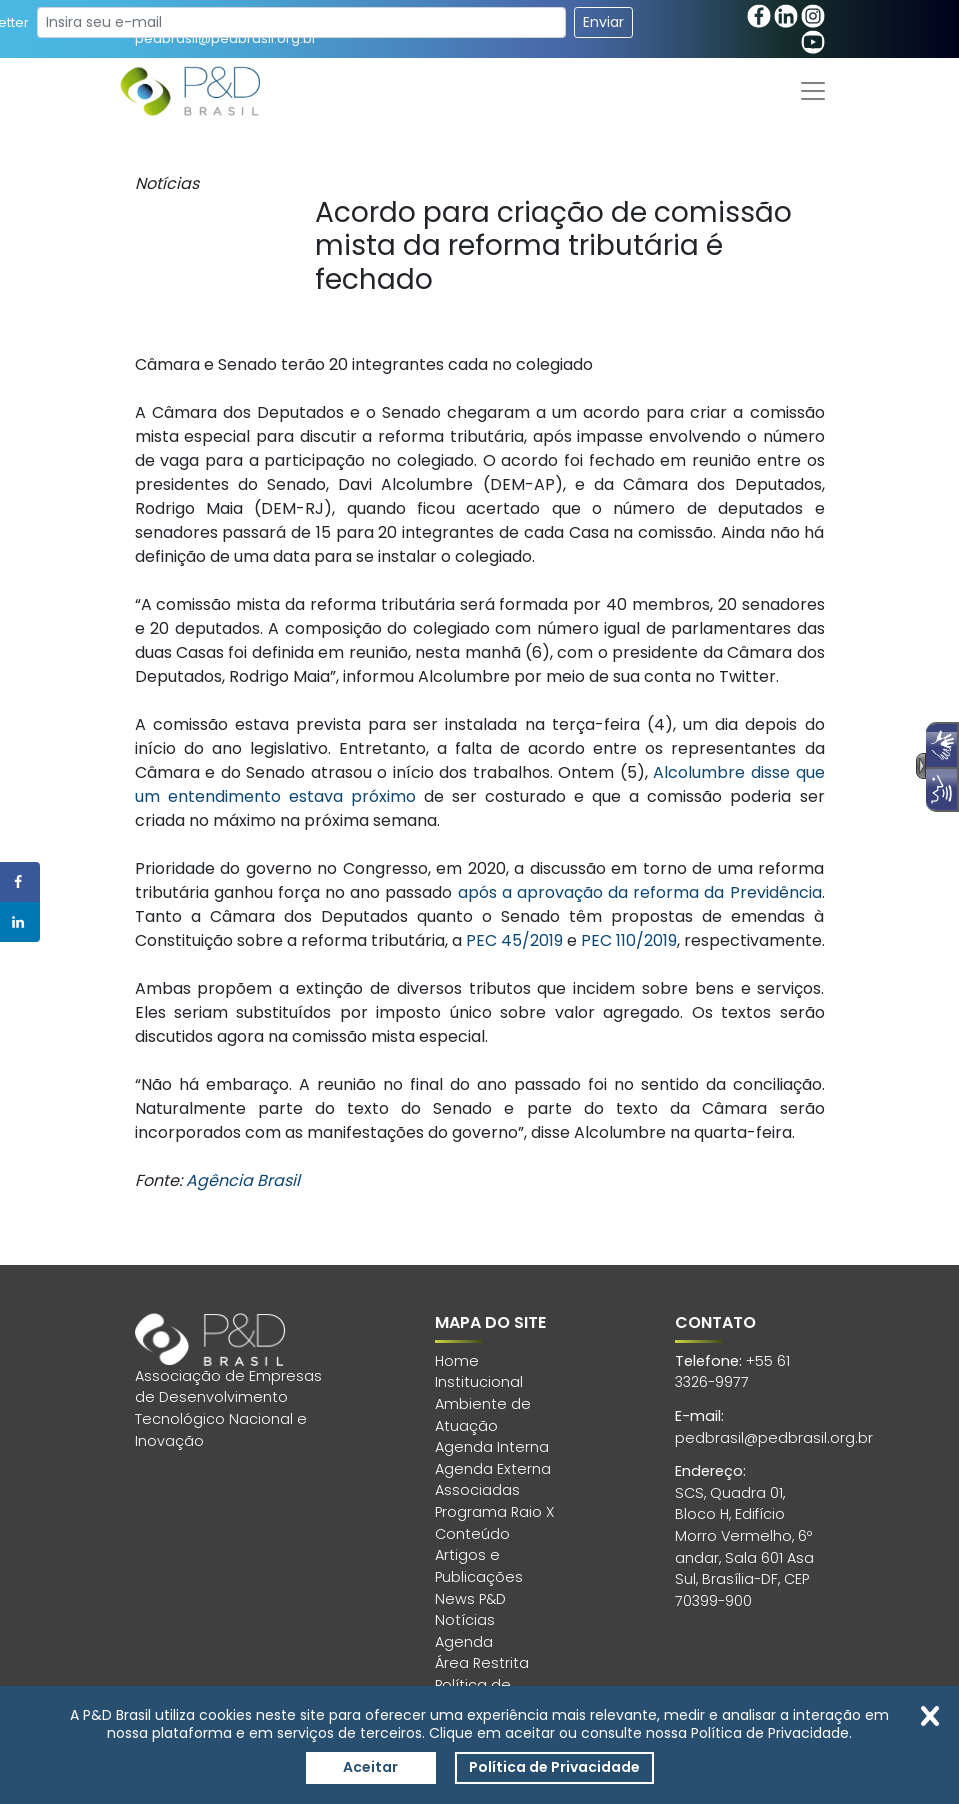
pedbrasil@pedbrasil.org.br (774, 1438)
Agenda (464, 1642)
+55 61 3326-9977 (732, 1372)
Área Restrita (482, 1663)
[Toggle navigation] (813, 91)
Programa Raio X (494, 1512)
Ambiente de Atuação (483, 1415)
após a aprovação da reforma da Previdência (640, 892)
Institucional (479, 1382)
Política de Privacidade (554, 1767)
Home (457, 1361)
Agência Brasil (243, 1180)
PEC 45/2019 (514, 940)
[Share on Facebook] (20, 882)
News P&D (470, 1599)
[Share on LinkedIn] (20, 922)
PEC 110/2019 (629, 940)
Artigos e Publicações (479, 1566)
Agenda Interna (492, 1447)
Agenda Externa (493, 1469)
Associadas (477, 1490)
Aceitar (370, 1767)
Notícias (465, 1620)
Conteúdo (472, 1534)
